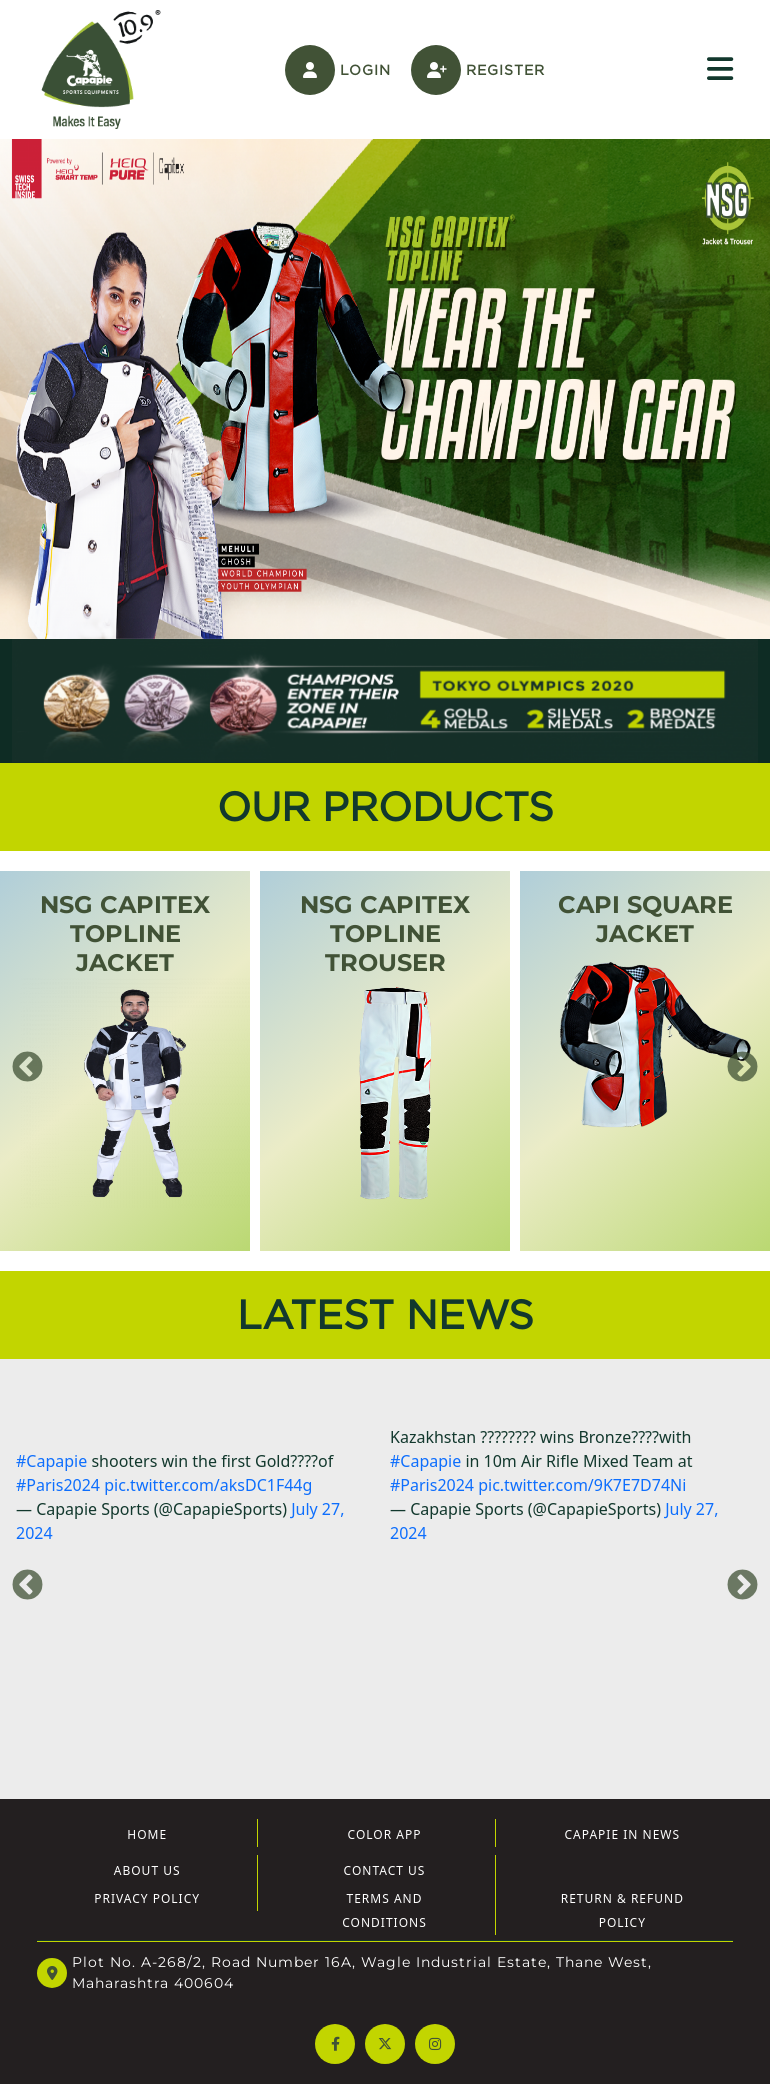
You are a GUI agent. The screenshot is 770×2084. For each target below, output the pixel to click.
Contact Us (385, 1870)
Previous (20, 1061)
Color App (385, 1834)
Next (735, 1061)
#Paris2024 (58, 1485)
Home (147, 1834)
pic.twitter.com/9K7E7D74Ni (582, 1485)
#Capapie (51, 1461)
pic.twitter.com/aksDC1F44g (208, 1485)
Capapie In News (623, 1834)
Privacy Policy (147, 1898)
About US (147, 1870)
